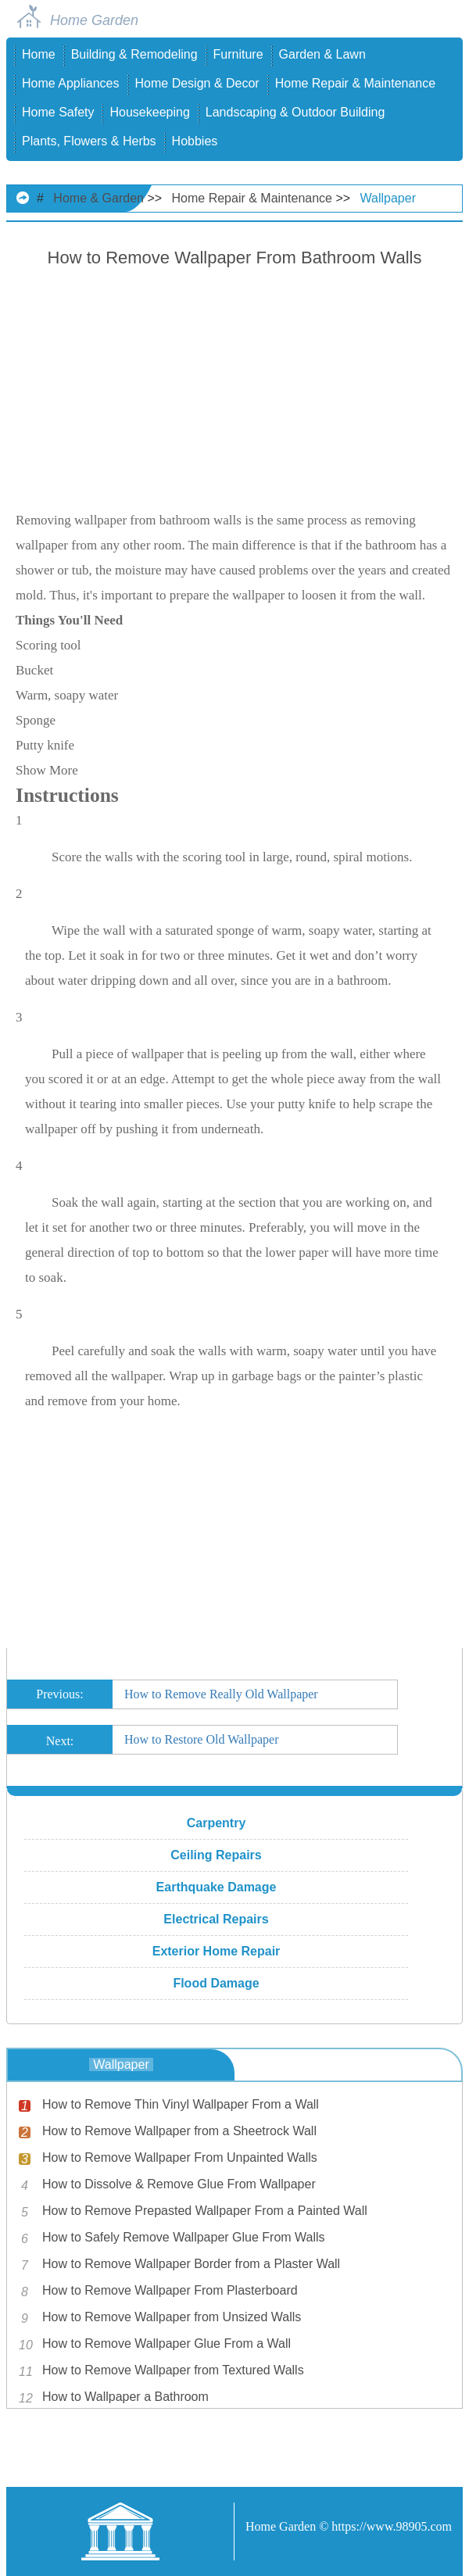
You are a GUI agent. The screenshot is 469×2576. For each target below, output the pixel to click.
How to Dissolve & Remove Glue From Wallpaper (179, 2184)
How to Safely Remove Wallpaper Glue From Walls (183, 2237)
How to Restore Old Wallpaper (201, 1739)
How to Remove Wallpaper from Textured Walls (173, 2370)
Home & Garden (98, 198)
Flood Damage (216, 1983)
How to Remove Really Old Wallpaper (221, 1694)
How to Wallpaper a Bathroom (125, 2396)
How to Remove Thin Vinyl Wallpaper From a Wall (180, 2104)
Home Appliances (71, 83)
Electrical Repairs (215, 1919)
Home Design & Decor (197, 83)
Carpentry (216, 1823)
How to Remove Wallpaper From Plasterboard (170, 2290)
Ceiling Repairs (215, 1855)
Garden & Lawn (322, 54)
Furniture (238, 54)
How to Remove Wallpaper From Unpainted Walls (179, 2157)
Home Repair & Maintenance (355, 83)
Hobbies (195, 141)
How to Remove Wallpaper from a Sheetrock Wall (179, 2131)
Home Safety (58, 112)
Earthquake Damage (216, 1887)
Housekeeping (149, 112)
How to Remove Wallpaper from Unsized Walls (171, 2317)
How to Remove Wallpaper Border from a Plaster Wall (191, 2263)
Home (38, 54)
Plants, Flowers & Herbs (89, 141)
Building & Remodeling (134, 54)
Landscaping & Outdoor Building (295, 112)
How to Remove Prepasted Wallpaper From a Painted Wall (204, 2210)
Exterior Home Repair (216, 1951)
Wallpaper (388, 198)
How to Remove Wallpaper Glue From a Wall (166, 2343)
